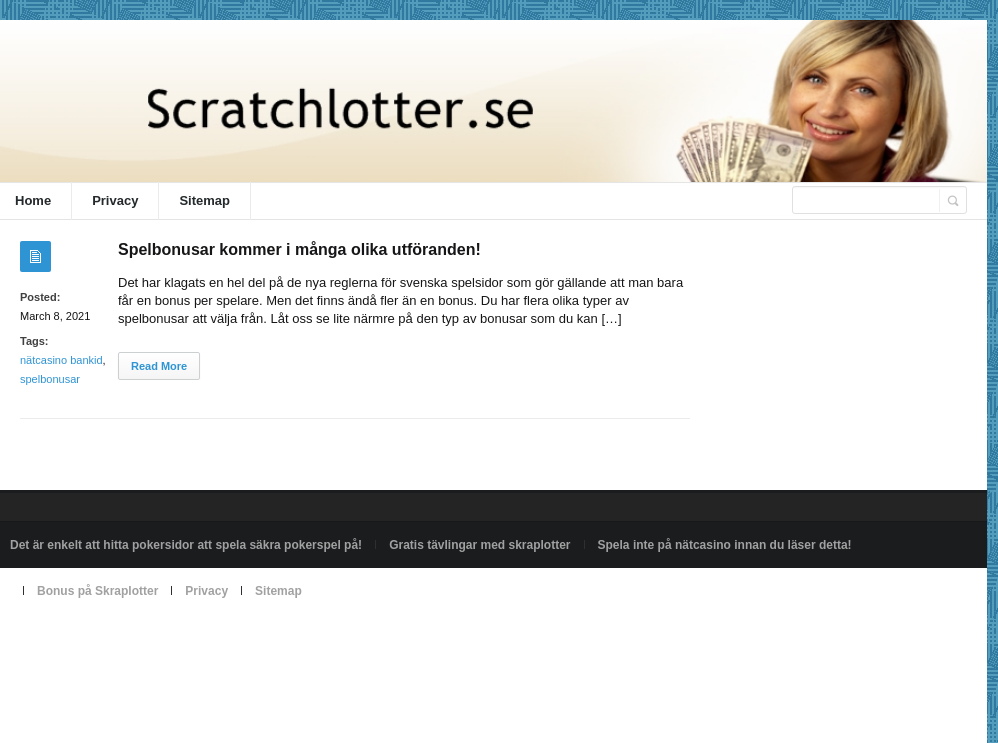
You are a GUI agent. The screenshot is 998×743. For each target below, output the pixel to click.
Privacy (115, 200)
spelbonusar (50, 379)
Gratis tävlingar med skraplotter (479, 545)
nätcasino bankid (61, 360)
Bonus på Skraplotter (97, 591)
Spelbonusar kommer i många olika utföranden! (299, 249)
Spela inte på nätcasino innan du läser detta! (725, 545)
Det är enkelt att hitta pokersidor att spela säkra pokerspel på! (186, 545)
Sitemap (204, 200)
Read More (159, 366)
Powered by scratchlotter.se (83, 637)
